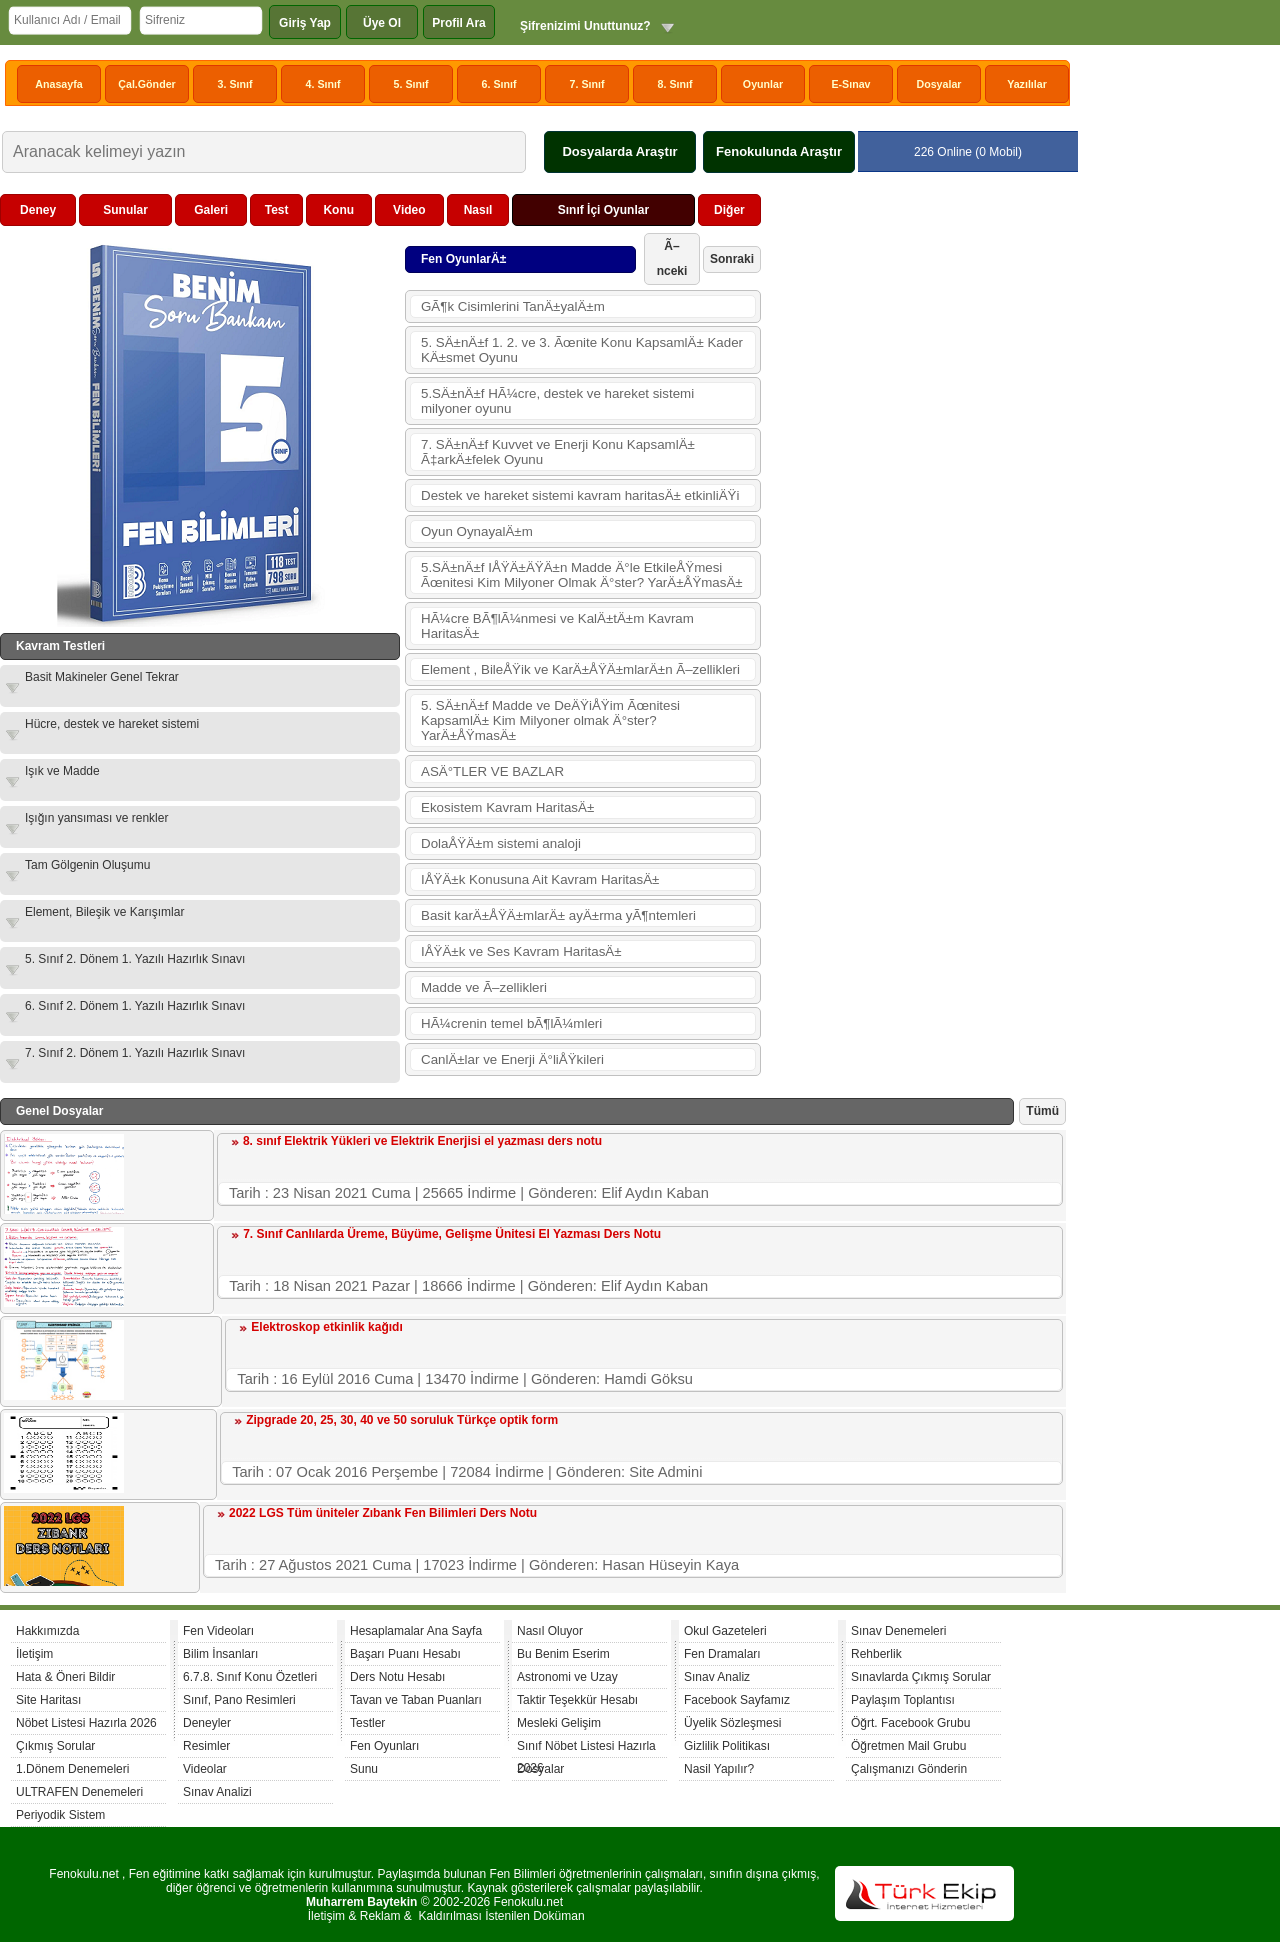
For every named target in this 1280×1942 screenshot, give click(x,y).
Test (277, 210)
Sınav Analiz (717, 1677)
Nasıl (478, 210)
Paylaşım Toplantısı (903, 1700)
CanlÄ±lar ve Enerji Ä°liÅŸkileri (512, 1059)
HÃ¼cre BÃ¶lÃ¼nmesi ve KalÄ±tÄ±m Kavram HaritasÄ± (557, 626)
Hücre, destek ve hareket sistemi (112, 724)
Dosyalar (938, 84)
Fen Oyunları (384, 1746)
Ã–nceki (672, 258)
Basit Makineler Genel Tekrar (102, 677)
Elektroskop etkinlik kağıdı (326, 1327)
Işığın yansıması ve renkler (96, 818)
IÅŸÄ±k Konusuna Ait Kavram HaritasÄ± (540, 879)
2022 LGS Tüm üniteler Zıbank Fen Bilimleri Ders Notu (383, 1513)
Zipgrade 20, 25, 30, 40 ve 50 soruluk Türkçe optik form (402, 1420)
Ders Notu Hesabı (397, 1677)
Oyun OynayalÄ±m (477, 531)
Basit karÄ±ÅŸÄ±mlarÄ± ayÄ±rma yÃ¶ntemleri (558, 915)
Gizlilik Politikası (727, 1746)
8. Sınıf (675, 84)
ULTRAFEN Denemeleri (79, 1792)
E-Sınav (850, 84)
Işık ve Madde (62, 771)
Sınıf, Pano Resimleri (239, 1700)
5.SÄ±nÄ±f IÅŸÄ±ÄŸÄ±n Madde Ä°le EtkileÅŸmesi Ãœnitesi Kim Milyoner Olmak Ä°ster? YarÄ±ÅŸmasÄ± (582, 575)
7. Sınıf (587, 84)
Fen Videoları (218, 1631)
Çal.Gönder (146, 84)
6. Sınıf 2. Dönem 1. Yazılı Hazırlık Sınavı (135, 1006)
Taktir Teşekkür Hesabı (577, 1700)
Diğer (729, 210)
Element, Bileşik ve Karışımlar (104, 912)
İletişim (34, 1654)
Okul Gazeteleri (725, 1631)
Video (409, 210)
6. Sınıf (499, 84)
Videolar (205, 1769)
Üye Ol (382, 23)
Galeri (211, 210)
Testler (367, 1723)
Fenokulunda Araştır (779, 151)
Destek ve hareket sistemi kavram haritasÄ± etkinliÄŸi (580, 495)
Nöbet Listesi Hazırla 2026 (86, 1723)
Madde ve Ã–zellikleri (484, 987)
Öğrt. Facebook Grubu (910, 1723)
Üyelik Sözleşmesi (732, 1723)
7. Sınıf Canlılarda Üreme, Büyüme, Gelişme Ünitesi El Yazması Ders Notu (452, 1234)
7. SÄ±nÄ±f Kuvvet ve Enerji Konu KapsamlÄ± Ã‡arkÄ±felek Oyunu (558, 452)
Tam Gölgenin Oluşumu (87, 865)
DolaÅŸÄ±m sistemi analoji (501, 843)
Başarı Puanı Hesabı (405, 1654)
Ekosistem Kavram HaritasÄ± (507, 807)
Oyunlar (763, 84)
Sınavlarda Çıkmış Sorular (921, 1677)
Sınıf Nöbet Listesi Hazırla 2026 (586, 1748)
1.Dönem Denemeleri (72, 1769)
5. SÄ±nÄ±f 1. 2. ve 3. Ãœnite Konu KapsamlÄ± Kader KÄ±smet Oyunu (582, 350)
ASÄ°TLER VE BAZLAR (492, 771)
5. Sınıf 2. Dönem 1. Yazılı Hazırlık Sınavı (135, 959)
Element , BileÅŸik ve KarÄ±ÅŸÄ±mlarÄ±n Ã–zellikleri (580, 669)
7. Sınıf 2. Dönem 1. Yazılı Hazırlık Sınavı (135, 1053)
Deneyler (207, 1723)
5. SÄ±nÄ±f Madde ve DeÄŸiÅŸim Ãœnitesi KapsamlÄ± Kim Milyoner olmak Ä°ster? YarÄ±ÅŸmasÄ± (550, 720)
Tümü (1042, 1111)
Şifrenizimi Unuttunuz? (585, 26)
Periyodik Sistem (60, 1815)
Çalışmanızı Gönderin (909, 1769)
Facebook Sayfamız (737, 1700)
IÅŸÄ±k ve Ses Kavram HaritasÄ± (521, 951)
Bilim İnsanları (220, 1654)
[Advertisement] (916, 494)
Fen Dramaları (722, 1654)
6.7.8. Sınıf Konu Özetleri (250, 1677)
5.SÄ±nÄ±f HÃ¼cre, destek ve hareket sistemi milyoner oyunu (557, 401)
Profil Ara (459, 23)
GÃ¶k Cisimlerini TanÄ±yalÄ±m (513, 306)
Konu (338, 210)
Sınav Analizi (217, 1792)
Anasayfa (58, 84)
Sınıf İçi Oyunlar (603, 210)
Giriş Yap (305, 23)
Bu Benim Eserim (563, 1654)
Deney (38, 210)
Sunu (364, 1769)
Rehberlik (876, 1654)
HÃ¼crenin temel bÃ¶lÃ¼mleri (511, 1023)
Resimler (206, 1746)
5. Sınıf (411, 84)
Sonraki (732, 259)
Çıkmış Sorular (55, 1746)
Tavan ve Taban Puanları (416, 1700)
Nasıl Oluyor (550, 1631)
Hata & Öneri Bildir (65, 1677)
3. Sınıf (235, 84)
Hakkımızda (47, 1631)
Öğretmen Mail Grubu (908, 1746)
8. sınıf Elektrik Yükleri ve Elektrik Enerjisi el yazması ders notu (422, 1141)
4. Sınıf (323, 84)
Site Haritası (48, 1700)
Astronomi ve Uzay (567, 1677)
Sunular (125, 210)
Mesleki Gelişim (559, 1723)
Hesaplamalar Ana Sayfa (416, 1631)
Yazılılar (1027, 84)
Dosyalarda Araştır (619, 151)
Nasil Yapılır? (719, 1769)
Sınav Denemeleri (898, 1631)
